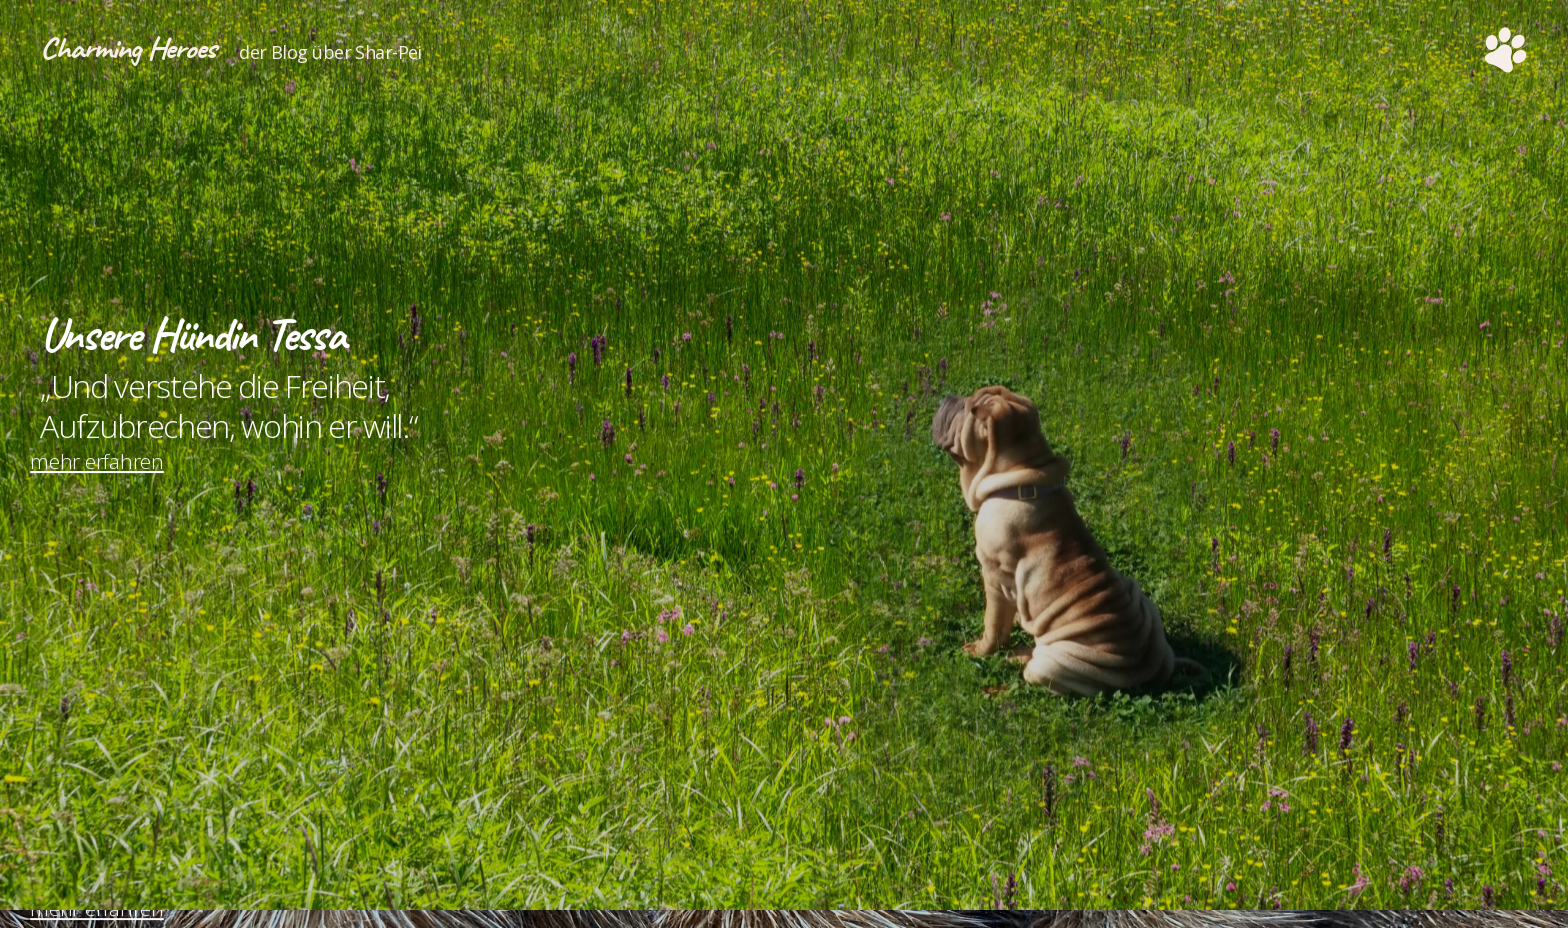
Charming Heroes (145, 50)
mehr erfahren (107, 493)
